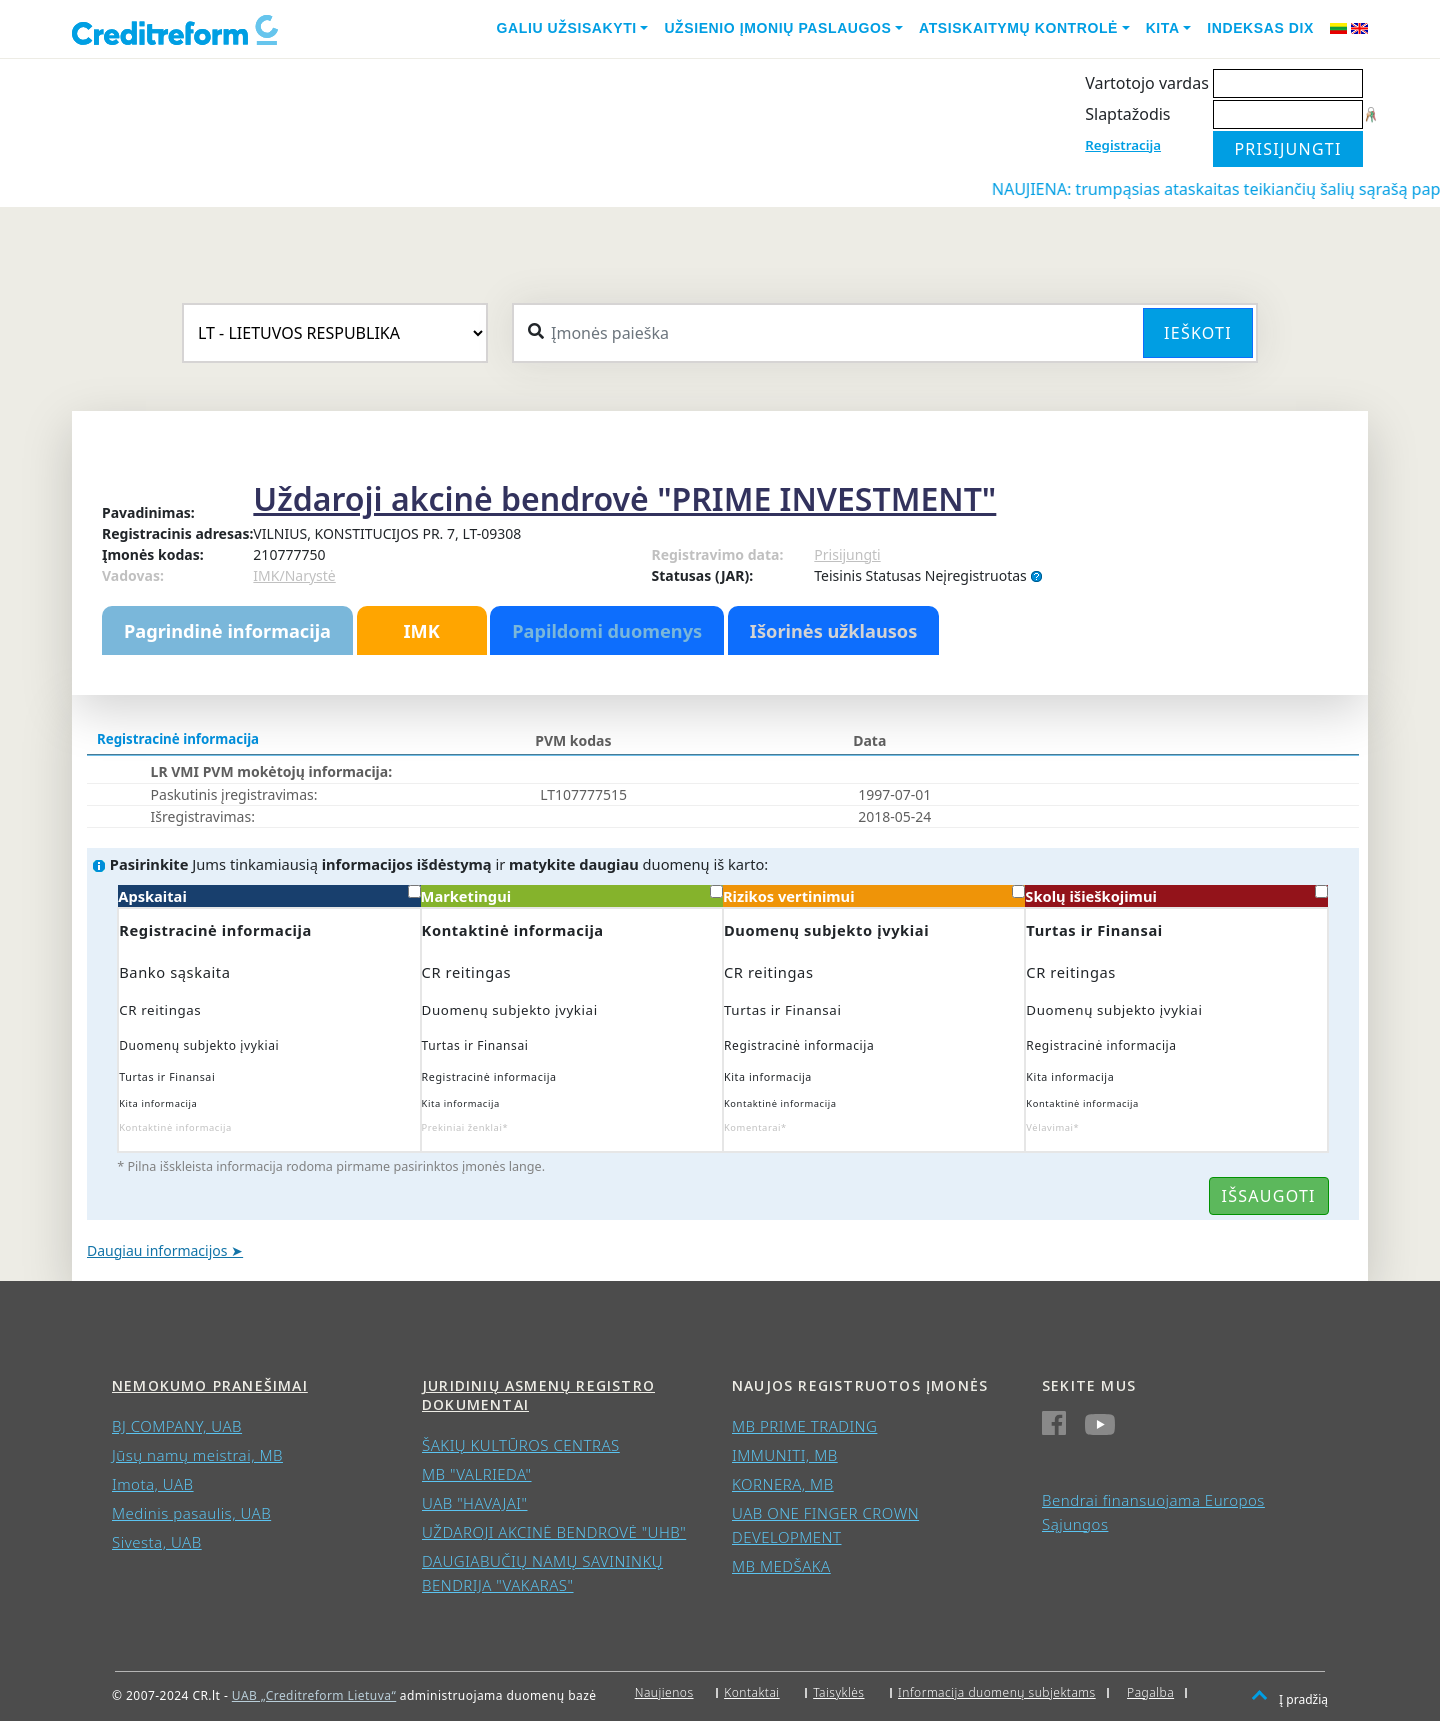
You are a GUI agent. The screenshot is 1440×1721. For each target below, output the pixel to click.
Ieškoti (1198, 333)
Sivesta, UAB (157, 1542)
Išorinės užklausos (834, 631)
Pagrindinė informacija (227, 631)
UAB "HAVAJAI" (475, 1503)
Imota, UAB (153, 1484)
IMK (421, 631)
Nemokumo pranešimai (210, 1385)
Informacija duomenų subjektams (997, 1692)
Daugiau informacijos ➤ (165, 1250)
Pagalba (1150, 1692)
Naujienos (664, 1692)
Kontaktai (752, 1692)
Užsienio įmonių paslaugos (777, 28)
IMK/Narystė (294, 575)
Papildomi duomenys (607, 631)
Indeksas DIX (1260, 28)
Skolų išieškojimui (1176, 895)
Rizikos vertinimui (874, 895)
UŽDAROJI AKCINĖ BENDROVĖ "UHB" (554, 1532)
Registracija (1123, 145)
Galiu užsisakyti (567, 28)
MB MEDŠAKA (781, 1566)
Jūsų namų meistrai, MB (197, 1455)
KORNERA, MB (783, 1484)
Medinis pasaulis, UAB (191, 1513)
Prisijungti (847, 554)
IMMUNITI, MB (785, 1455)
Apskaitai (269, 895)
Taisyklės (838, 1692)
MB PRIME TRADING (804, 1426)
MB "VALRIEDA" (477, 1474)
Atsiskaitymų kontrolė (1018, 28)
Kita (1163, 28)
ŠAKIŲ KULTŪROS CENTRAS (521, 1445)
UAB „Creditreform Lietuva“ (314, 1695)
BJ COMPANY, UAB (177, 1426)
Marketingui (572, 895)
